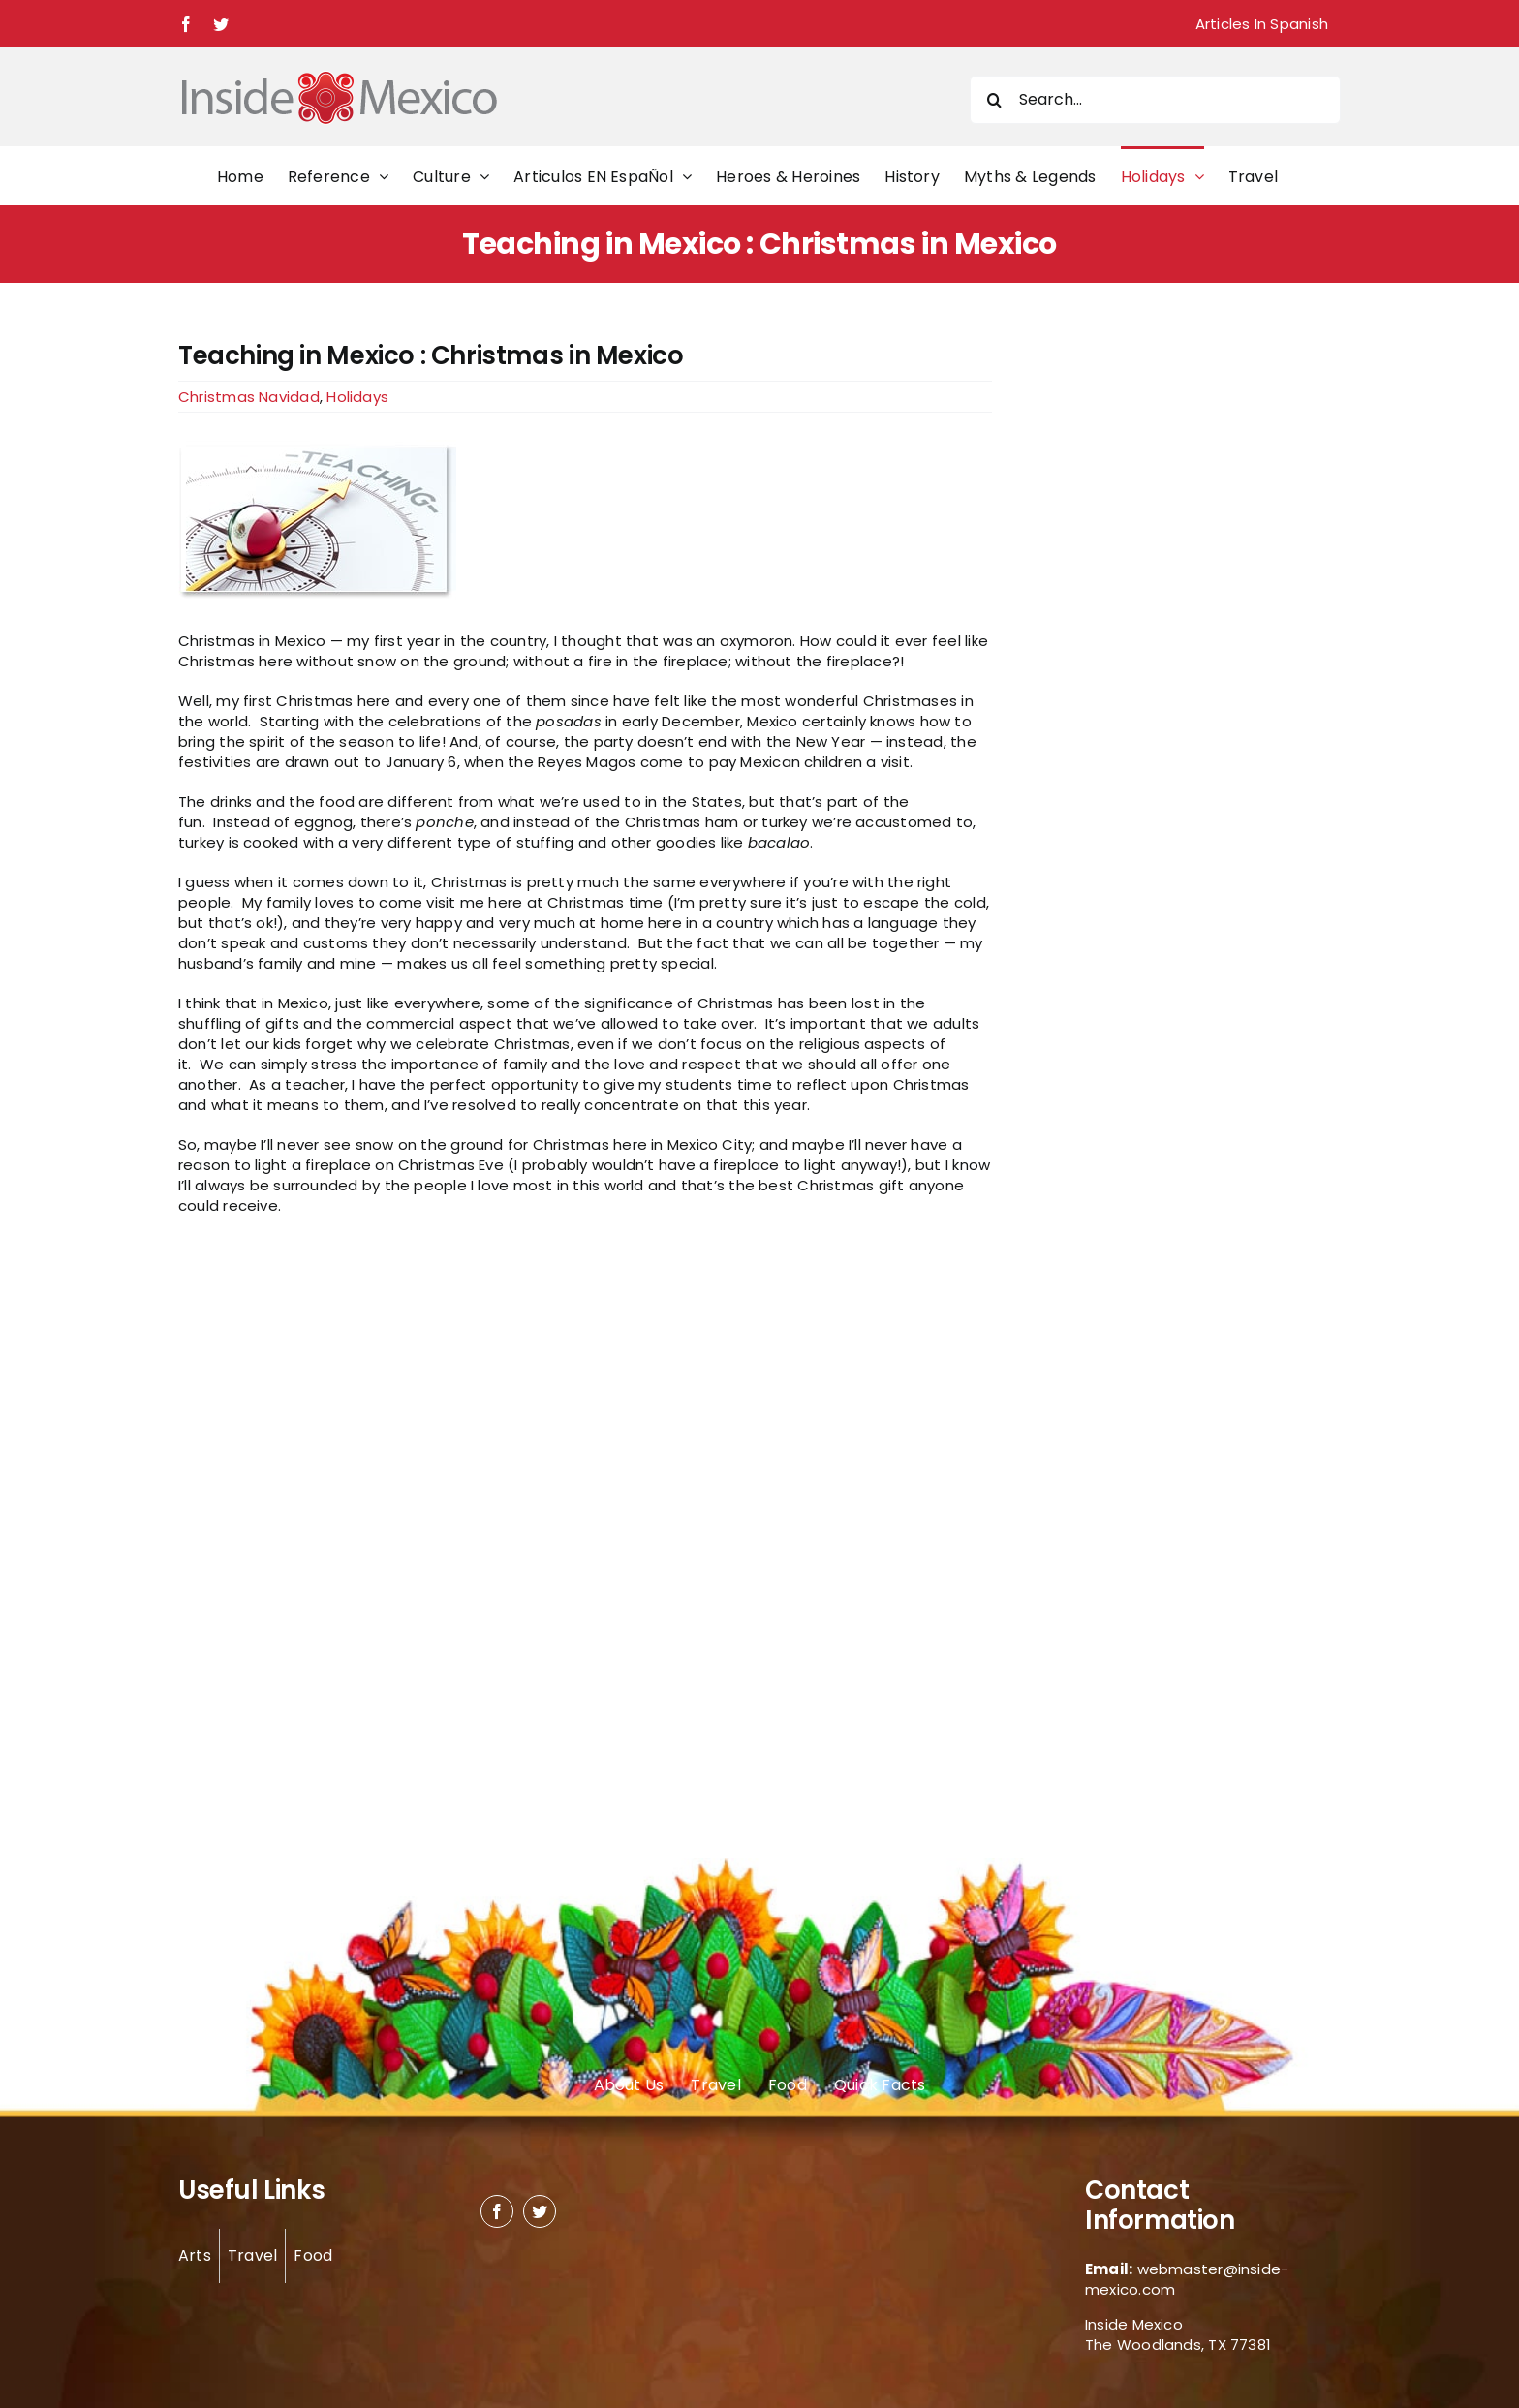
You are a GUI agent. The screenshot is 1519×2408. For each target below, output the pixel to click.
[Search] (994, 100)
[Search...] (1155, 100)
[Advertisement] (1139, 631)
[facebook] (496, 2211)
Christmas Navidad (249, 396)
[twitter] (539, 2211)
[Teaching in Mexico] (585, 521)
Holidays (357, 396)
